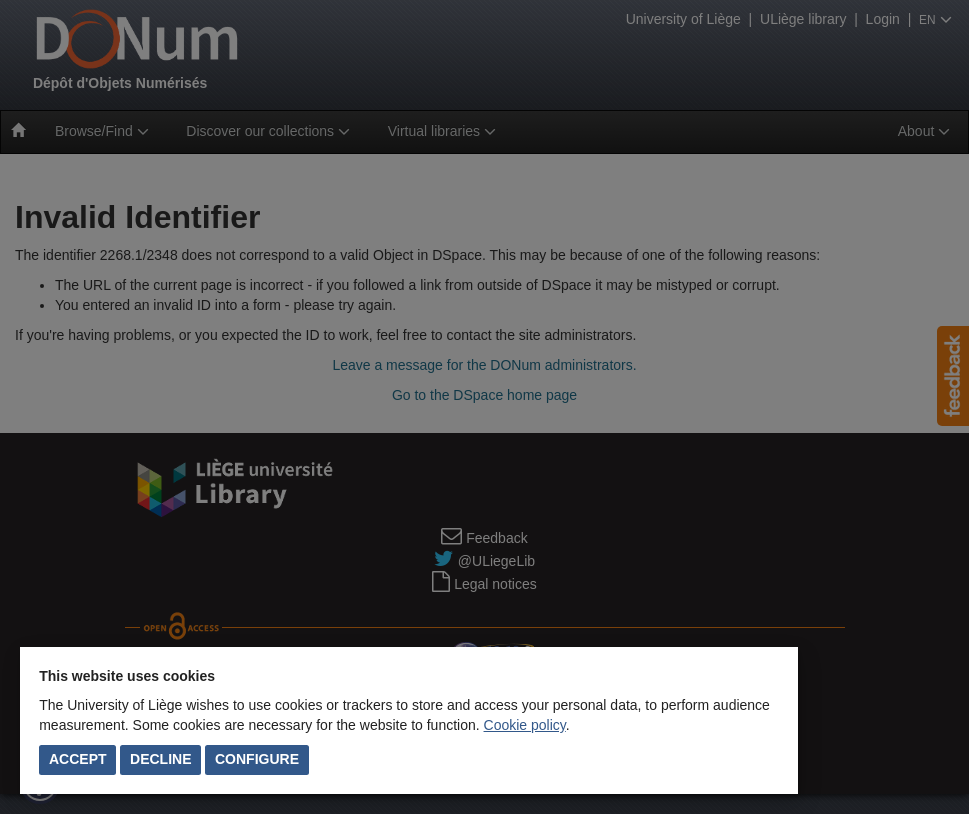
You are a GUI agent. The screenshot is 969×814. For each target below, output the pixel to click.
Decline (160, 759)
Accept (78, 759)
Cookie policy (525, 725)
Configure (257, 759)
